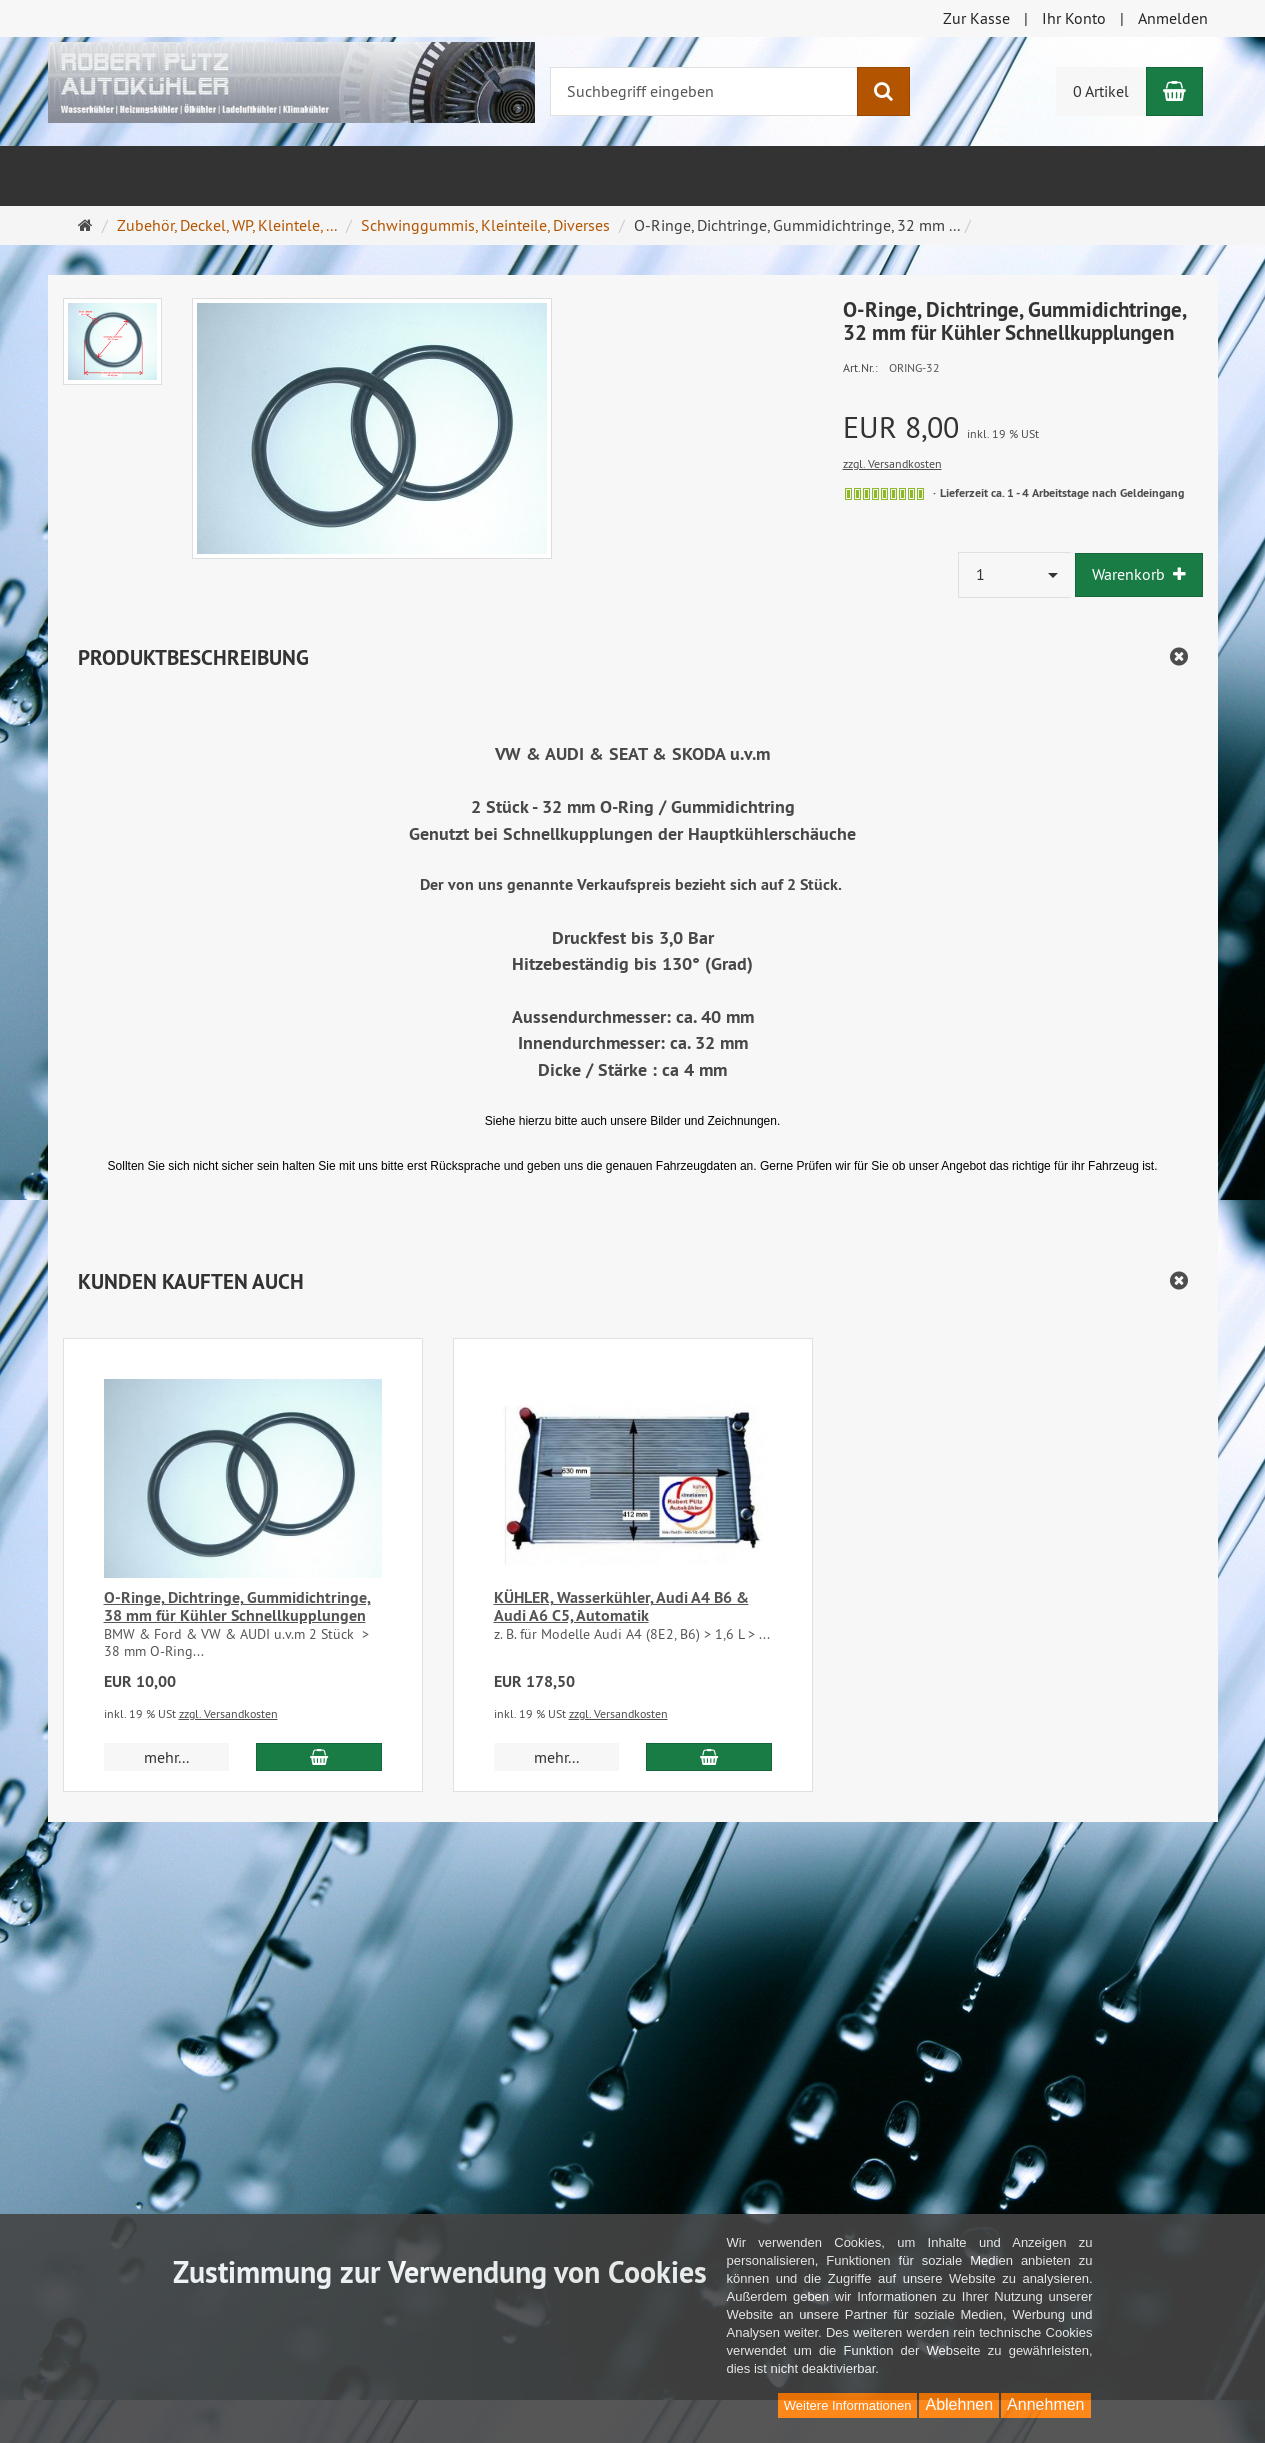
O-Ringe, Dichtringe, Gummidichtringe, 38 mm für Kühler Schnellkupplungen (237, 1606)
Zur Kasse (976, 18)
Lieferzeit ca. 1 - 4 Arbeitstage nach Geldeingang (1062, 493)
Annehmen (1045, 2404)
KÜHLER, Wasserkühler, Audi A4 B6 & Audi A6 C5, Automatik (621, 1606)
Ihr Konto (1074, 18)
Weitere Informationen (848, 2405)
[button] (633, 1281)
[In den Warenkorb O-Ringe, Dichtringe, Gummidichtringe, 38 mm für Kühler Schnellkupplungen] (318, 1757)
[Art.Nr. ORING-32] (1023, 366)
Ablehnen (959, 2404)
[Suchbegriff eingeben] (704, 91)
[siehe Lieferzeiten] (884, 494)
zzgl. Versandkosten (892, 463)
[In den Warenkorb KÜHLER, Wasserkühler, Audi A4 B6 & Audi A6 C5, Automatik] (708, 1757)
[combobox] (1015, 574)
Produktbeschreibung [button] (193, 657)
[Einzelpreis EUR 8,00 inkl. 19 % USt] (1023, 427)
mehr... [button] (166, 1757)
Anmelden (1173, 18)
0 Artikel (1101, 91)
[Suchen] (883, 91)
